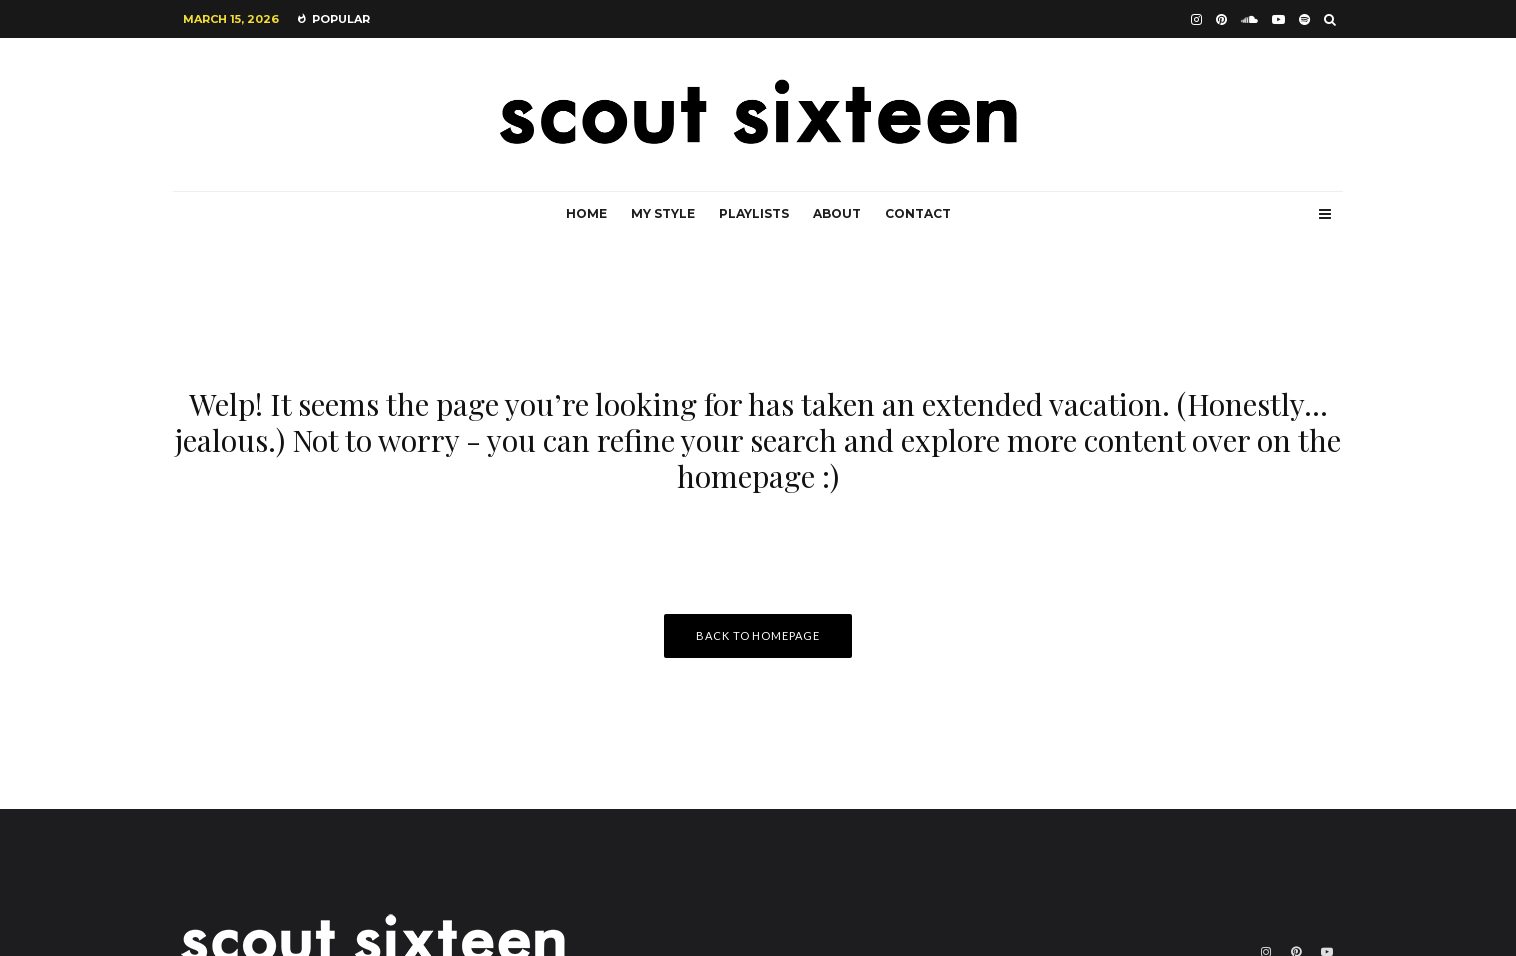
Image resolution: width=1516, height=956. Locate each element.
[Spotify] (1304, 19)
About (837, 213)
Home (586, 213)
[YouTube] (1278, 19)
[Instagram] (1196, 19)
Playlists (754, 213)
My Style (663, 213)
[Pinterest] (1221, 19)
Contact (918, 213)
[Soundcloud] (1249, 19)
